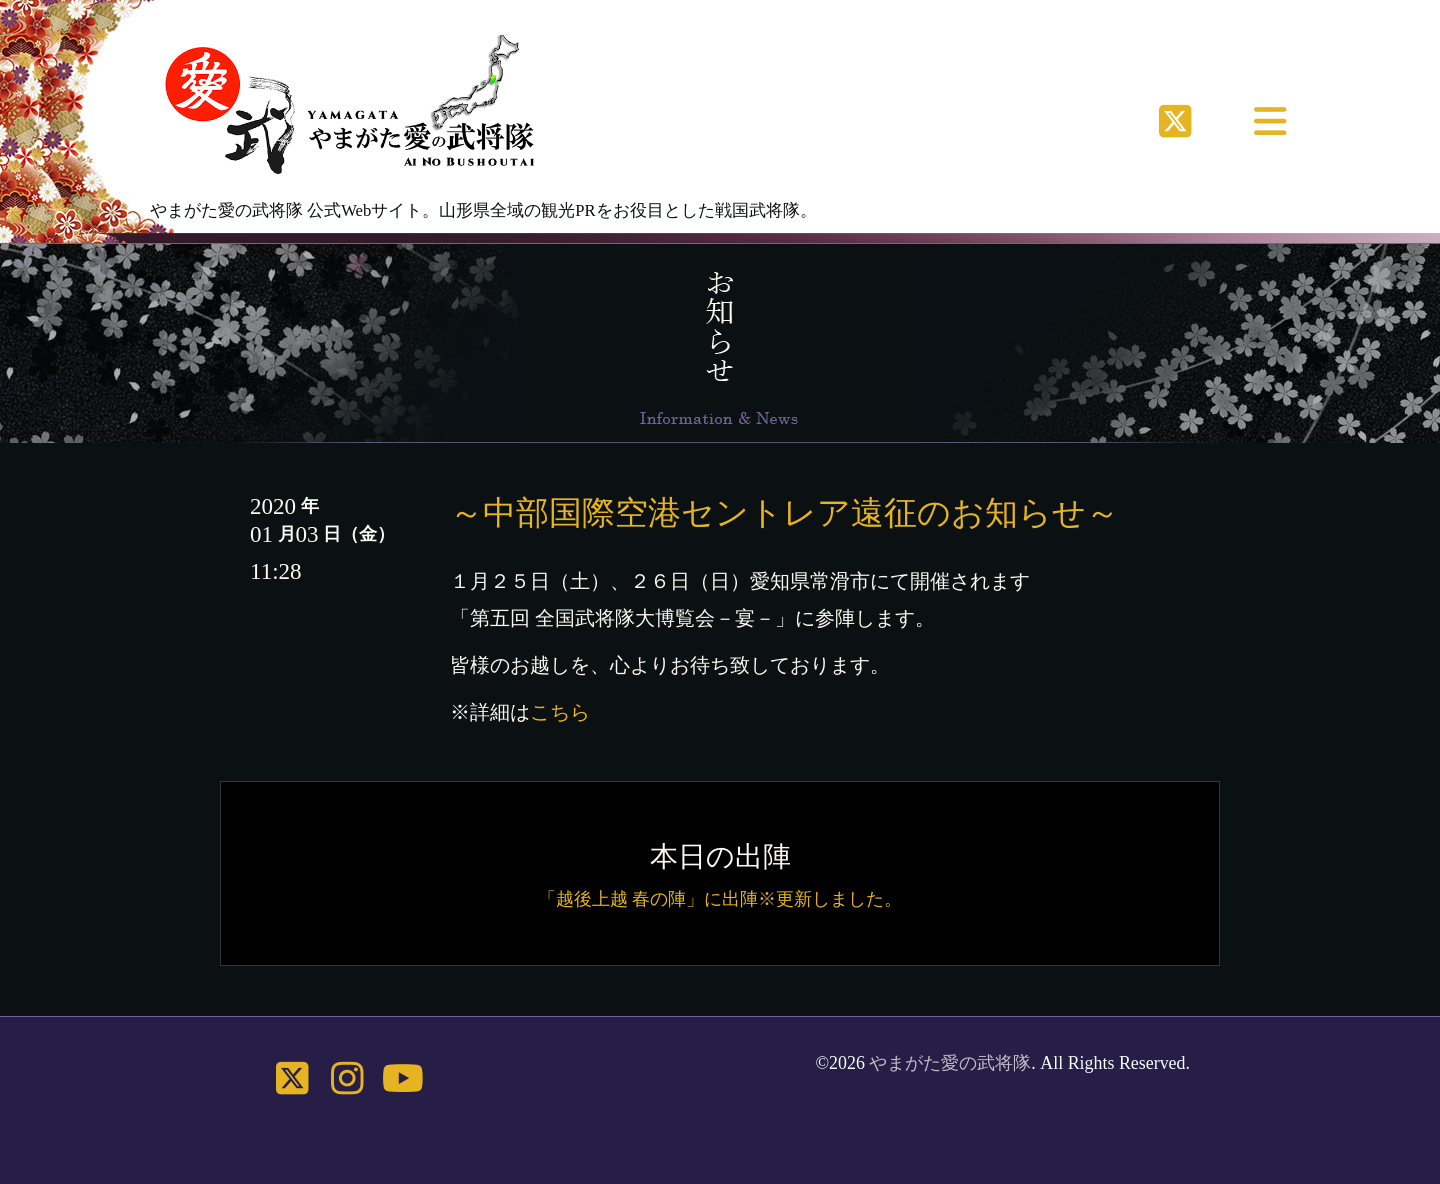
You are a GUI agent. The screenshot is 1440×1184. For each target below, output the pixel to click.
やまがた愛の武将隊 (950, 1063)
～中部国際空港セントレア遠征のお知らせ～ (784, 512)
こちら (560, 712)
